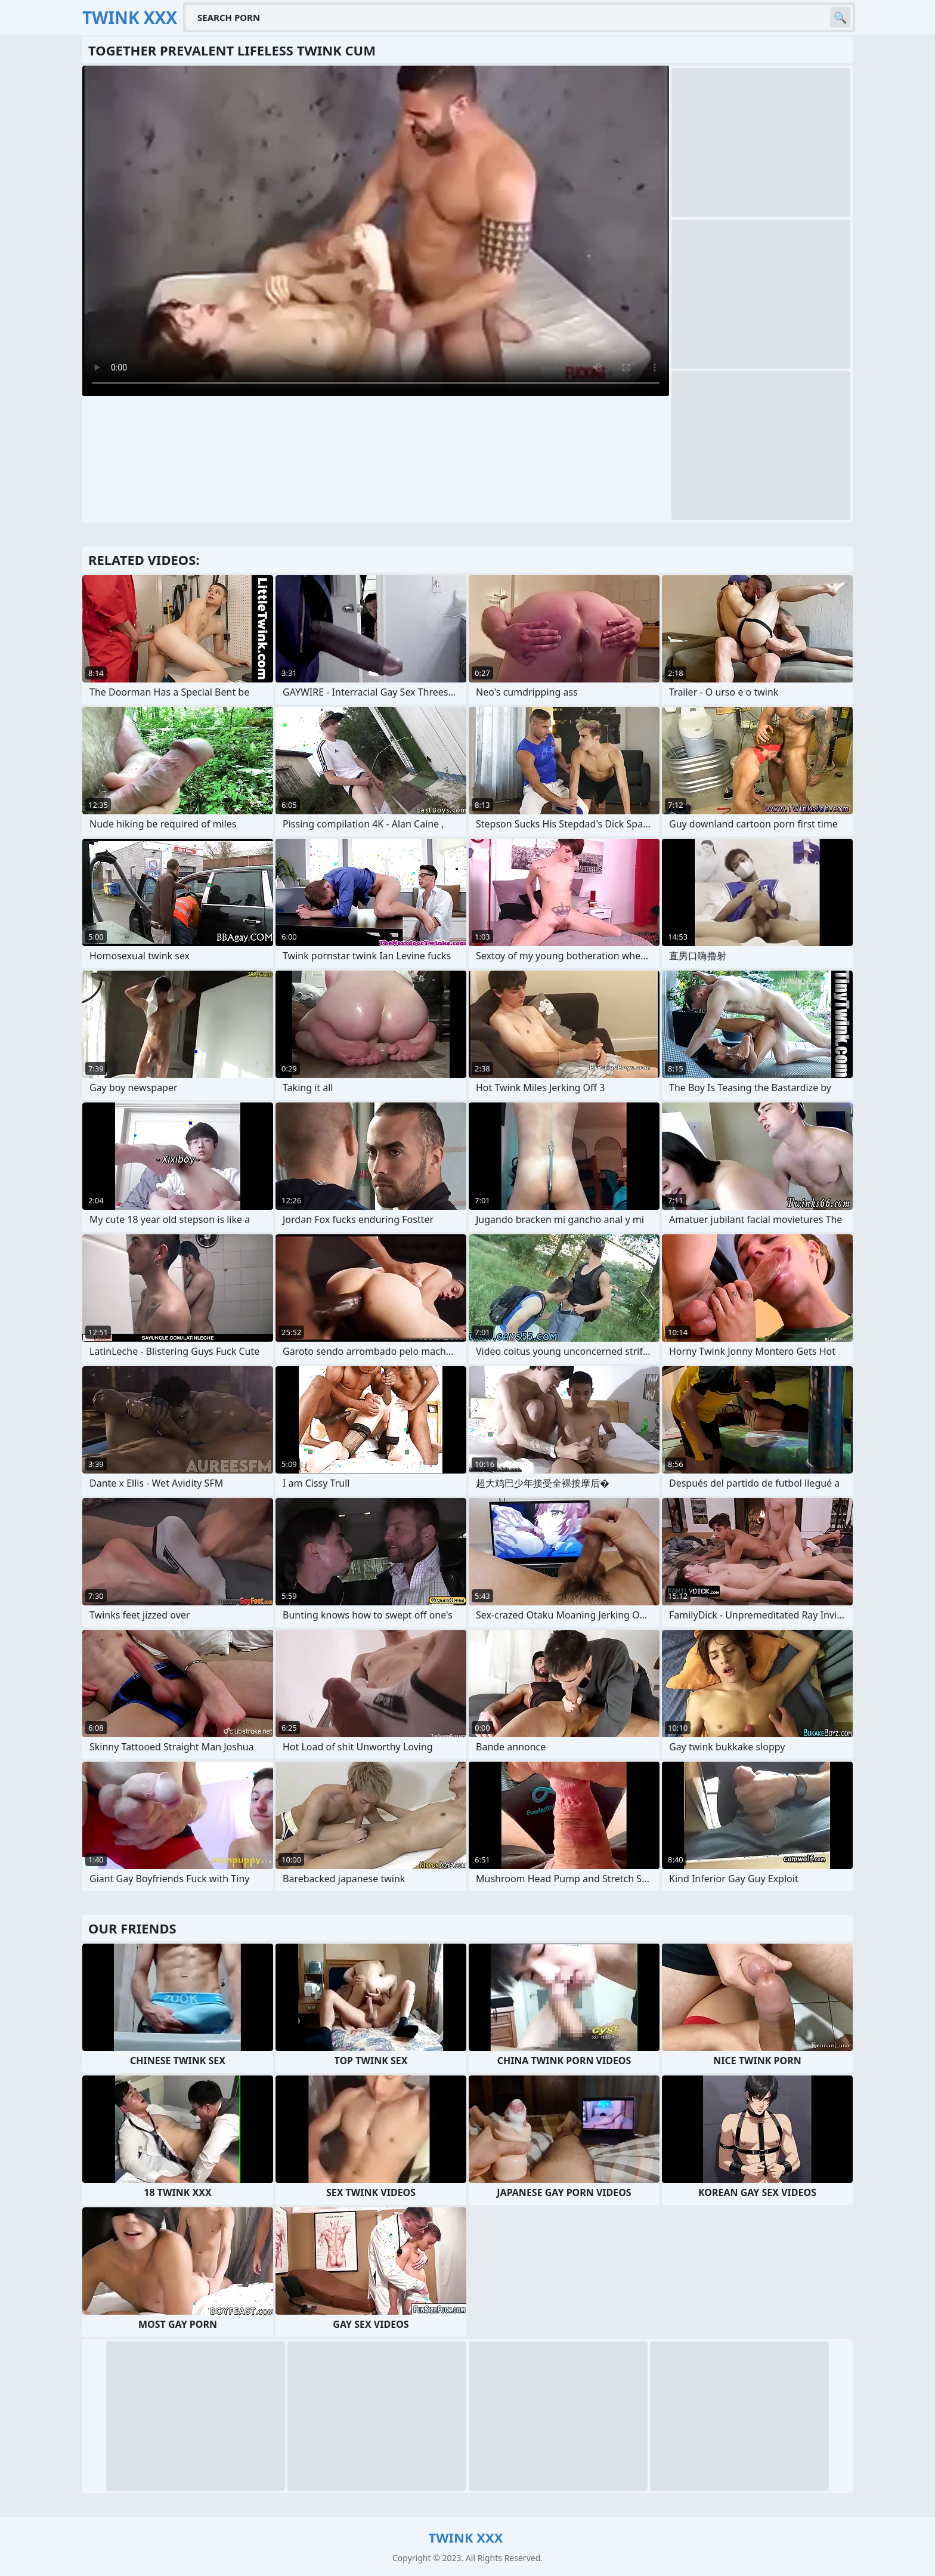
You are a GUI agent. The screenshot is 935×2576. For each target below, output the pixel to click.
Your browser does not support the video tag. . (375, 231)
